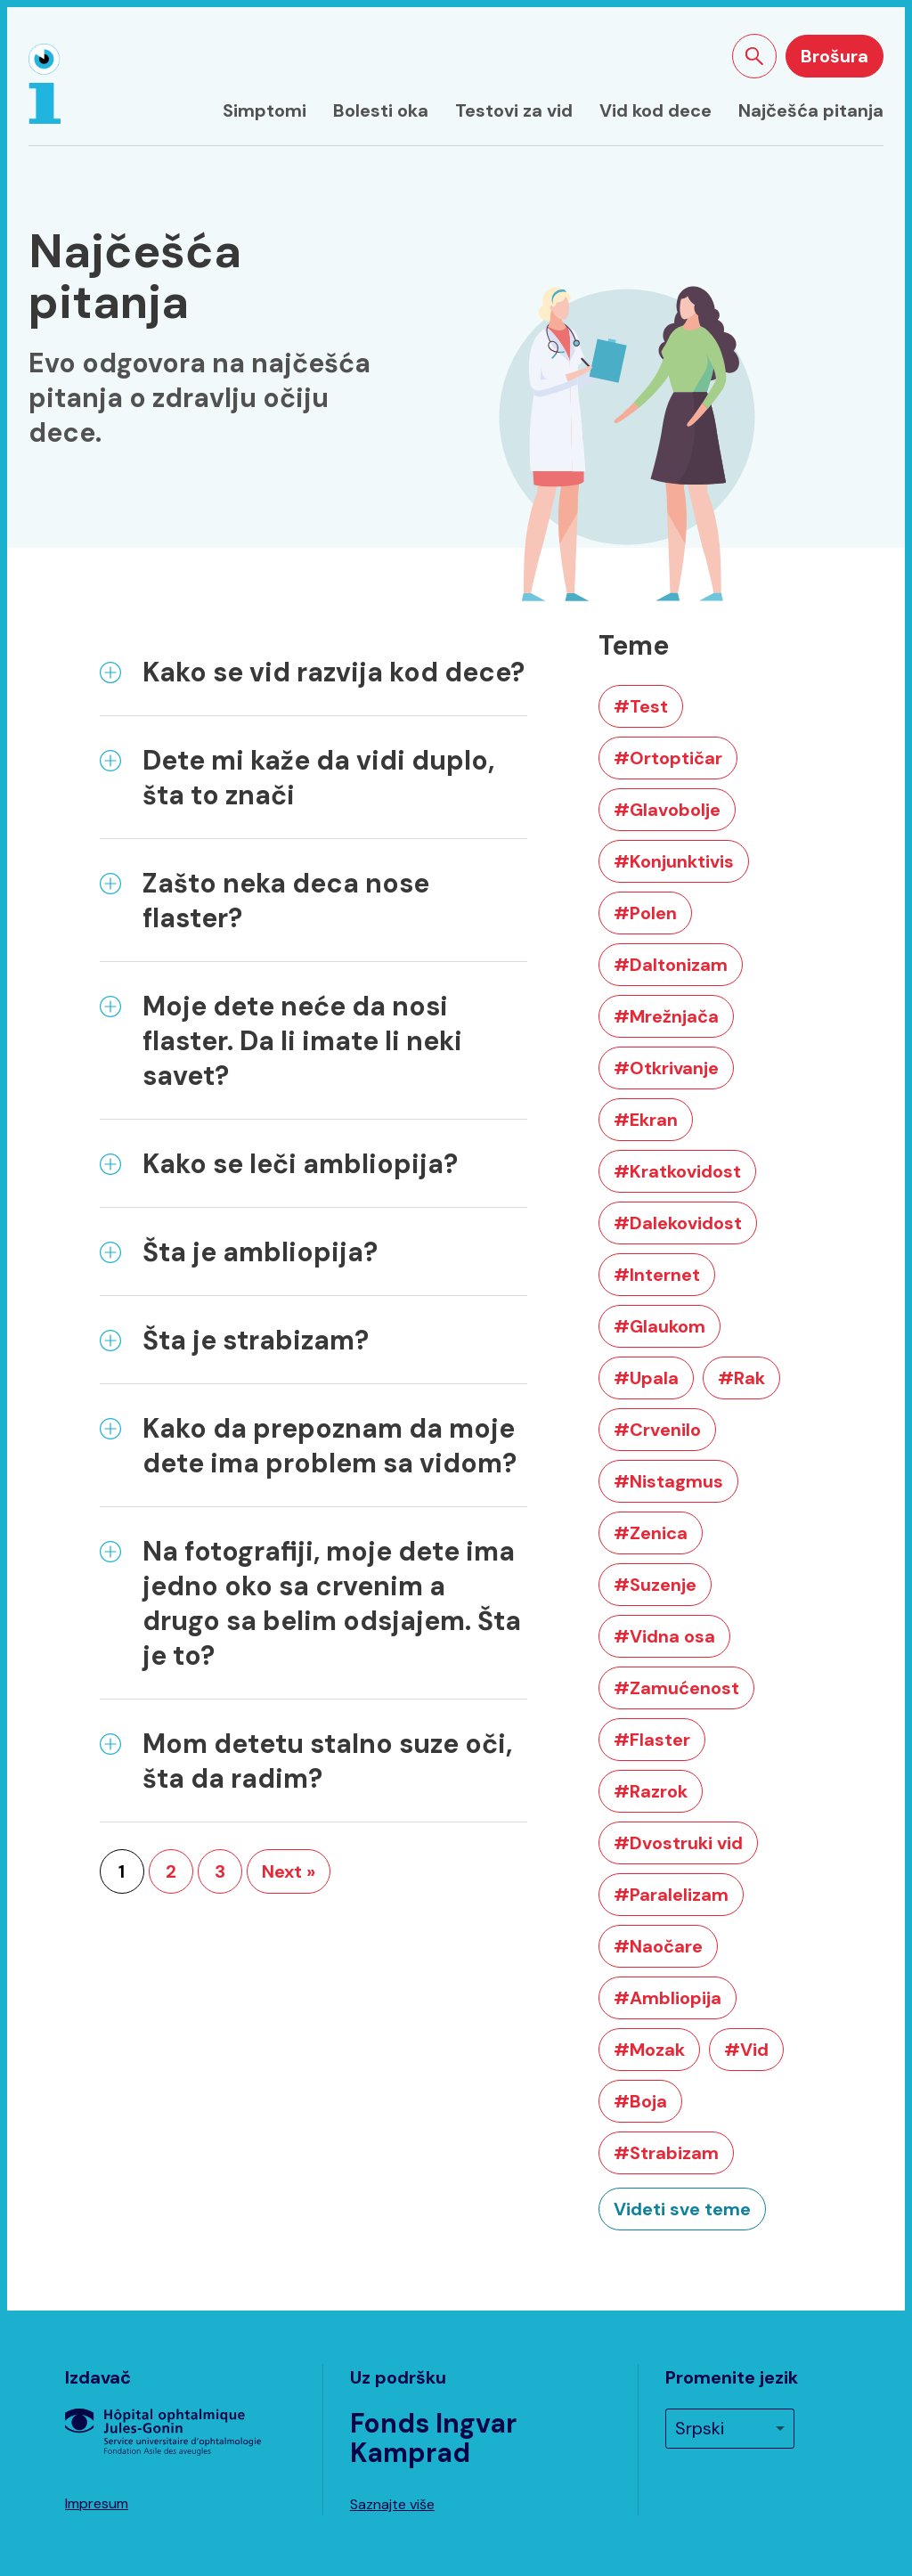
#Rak (741, 1378)
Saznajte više (392, 2504)
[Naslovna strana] (44, 84)
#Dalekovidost (678, 1223)
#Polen (645, 913)
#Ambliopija (667, 1997)
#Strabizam (666, 2152)
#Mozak (649, 2049)
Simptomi (264, 110)
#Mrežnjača (666, 1016)
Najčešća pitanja (811, 110)
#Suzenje (655, 1584)
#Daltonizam (671, 964)
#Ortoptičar (668, 758)
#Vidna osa (664, 1636)
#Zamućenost (676, 1688)
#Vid (746, 2049)
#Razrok (651, 1791)
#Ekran (646, 1119)
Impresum (96, 2503)
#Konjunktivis (674, 861)
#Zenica (651, 1533)
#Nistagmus (668, 1481)
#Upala (646, 1378)
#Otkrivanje (666, 1068)
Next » (288, 1871)
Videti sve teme (682, 2209)
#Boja (640, 2101)
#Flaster (652, 1739)
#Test (641, 706)
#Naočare (658, 1946)
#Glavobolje (667, 809)
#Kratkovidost (677, 1171)
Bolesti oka (380, 110)
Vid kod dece (655, 110)
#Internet (657, 1274)
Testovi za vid (514, 110)
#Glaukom (659, 1326)
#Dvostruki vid (678, 1843)
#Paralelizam (671, 1894)
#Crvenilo (657, 1429)
